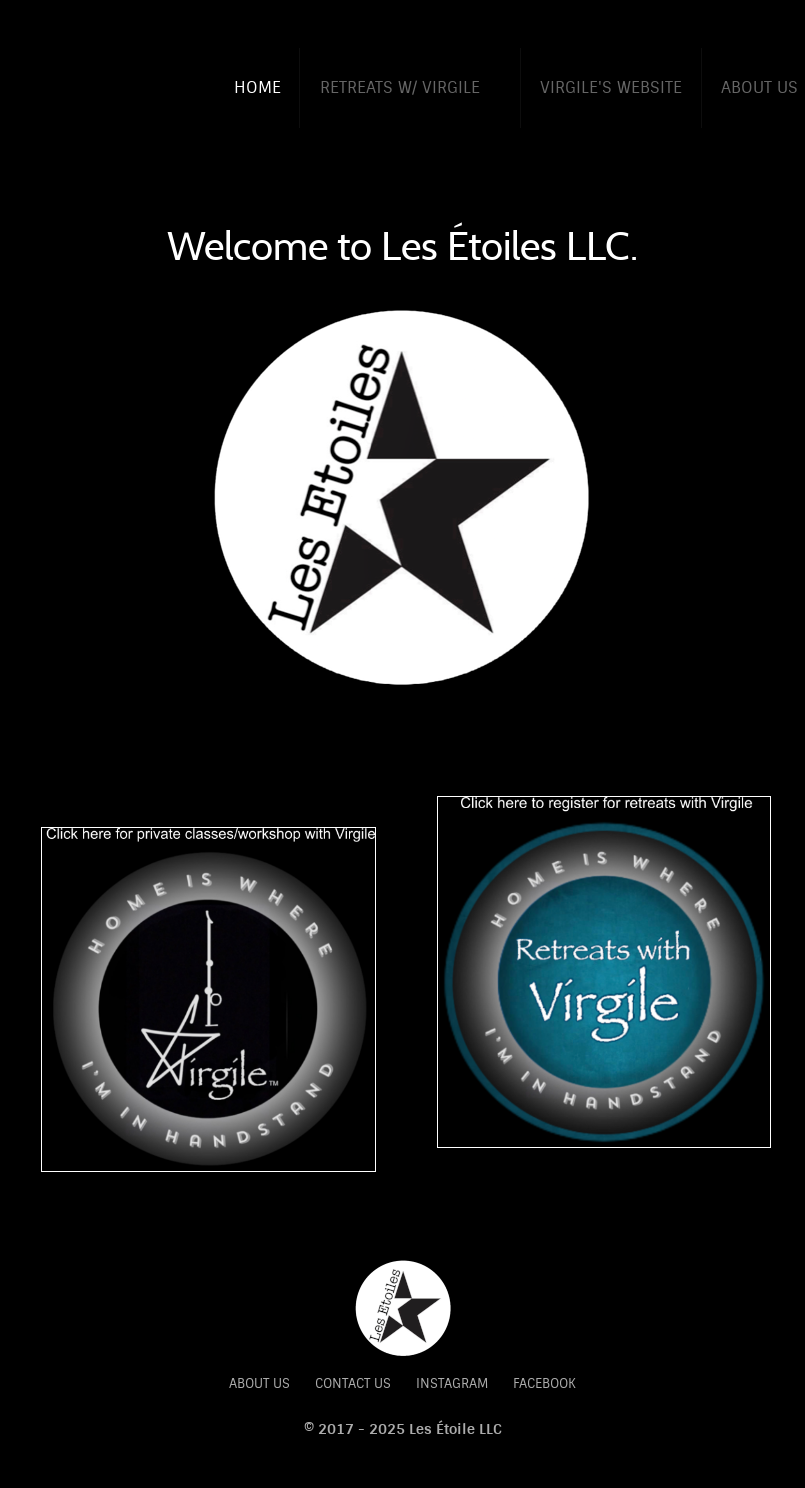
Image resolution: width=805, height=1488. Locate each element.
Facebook (544, 1383)
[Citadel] (403, 1307)
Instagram (452, 1383)
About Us (259, 1383)
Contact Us (353, 1383)
